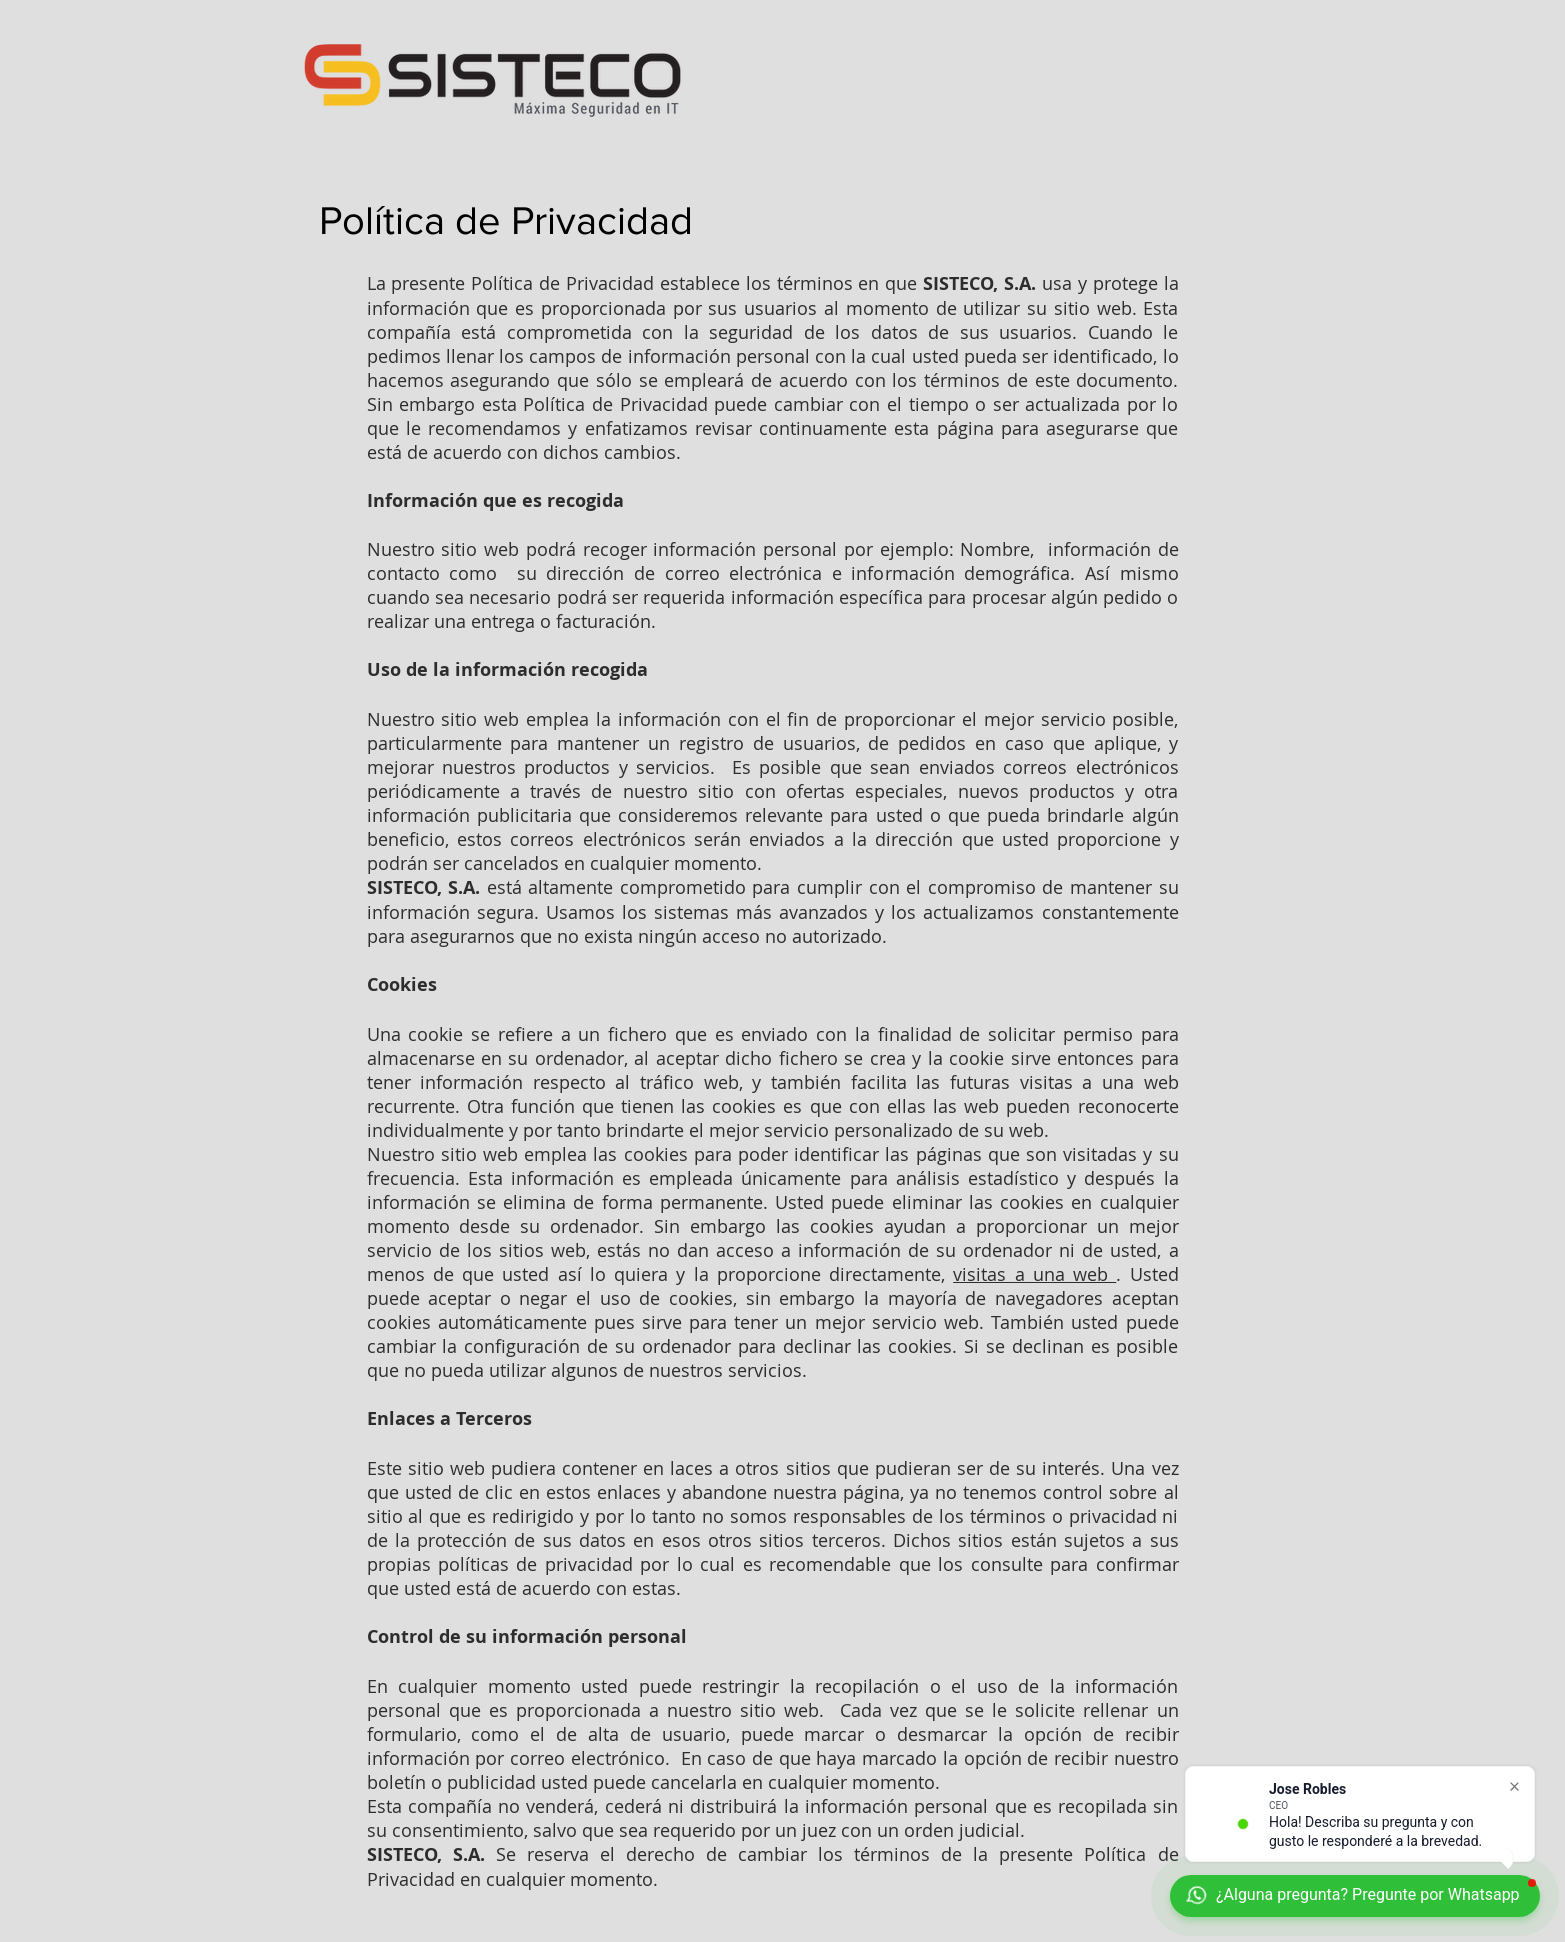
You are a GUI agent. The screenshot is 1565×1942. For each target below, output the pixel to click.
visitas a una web (1034, 1274)
